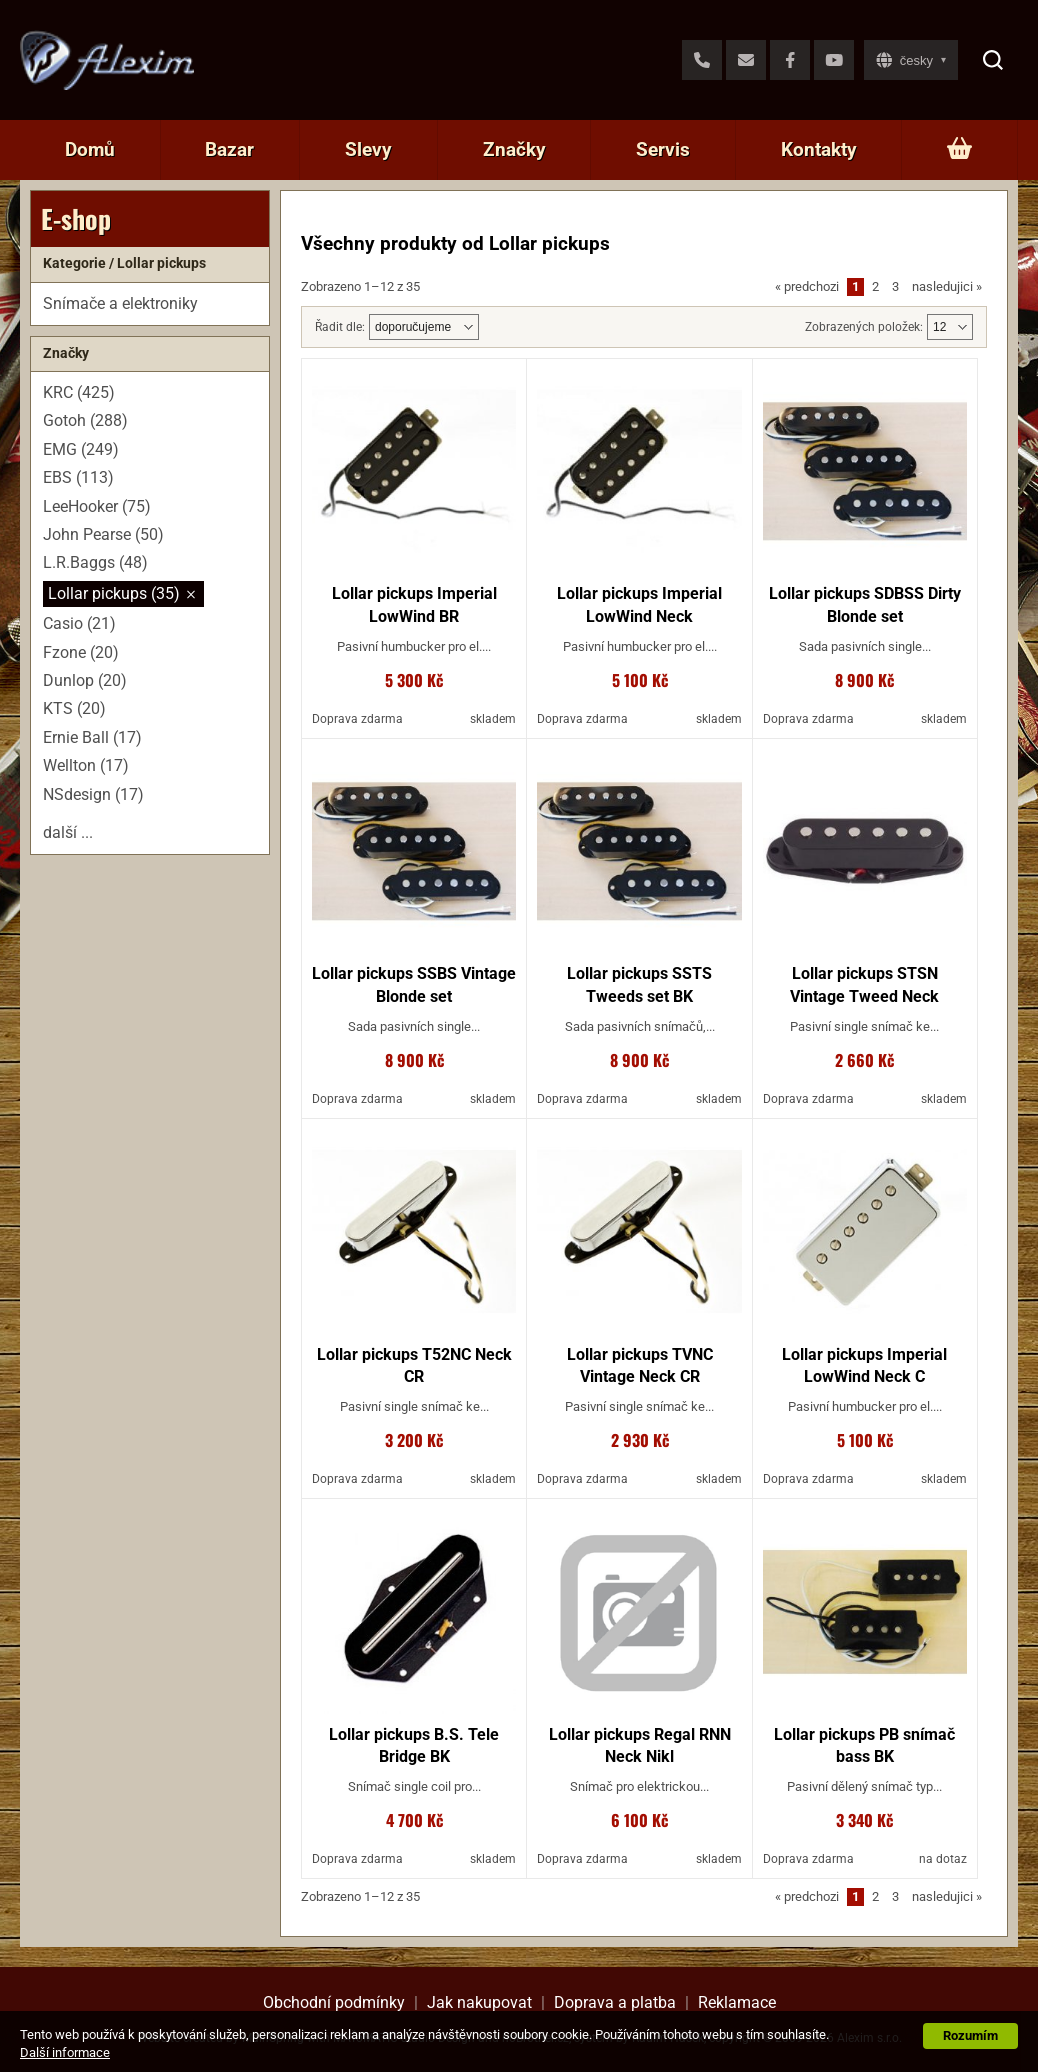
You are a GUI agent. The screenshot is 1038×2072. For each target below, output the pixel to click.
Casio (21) (79, 623)
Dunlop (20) (85, 680)
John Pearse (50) (103, 534)
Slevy (368, 149)
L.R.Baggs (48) (95, 562)
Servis (663, 149)
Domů (90, 149)
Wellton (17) (86, 765)
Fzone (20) (81, 652)
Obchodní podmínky (334, 2002)
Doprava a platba (615, 2002)
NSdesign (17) (93, 794)
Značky (514, 149)
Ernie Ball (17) (92, 737)
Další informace (65, 2052)
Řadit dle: (340, 327)
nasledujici (947, 286)
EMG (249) (81, 449)
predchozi (807, 286)
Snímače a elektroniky (120, 303)
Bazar (229, 149)
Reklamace (737, 2002)
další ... (68, 832)
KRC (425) (79, 392)
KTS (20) (74, 708)
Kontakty (819, 149)
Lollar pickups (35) (114, 593)
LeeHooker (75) (97, 506)
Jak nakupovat (479, 2002)
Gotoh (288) (85, 420)
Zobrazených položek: (864, 327)
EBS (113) (78, 477)
